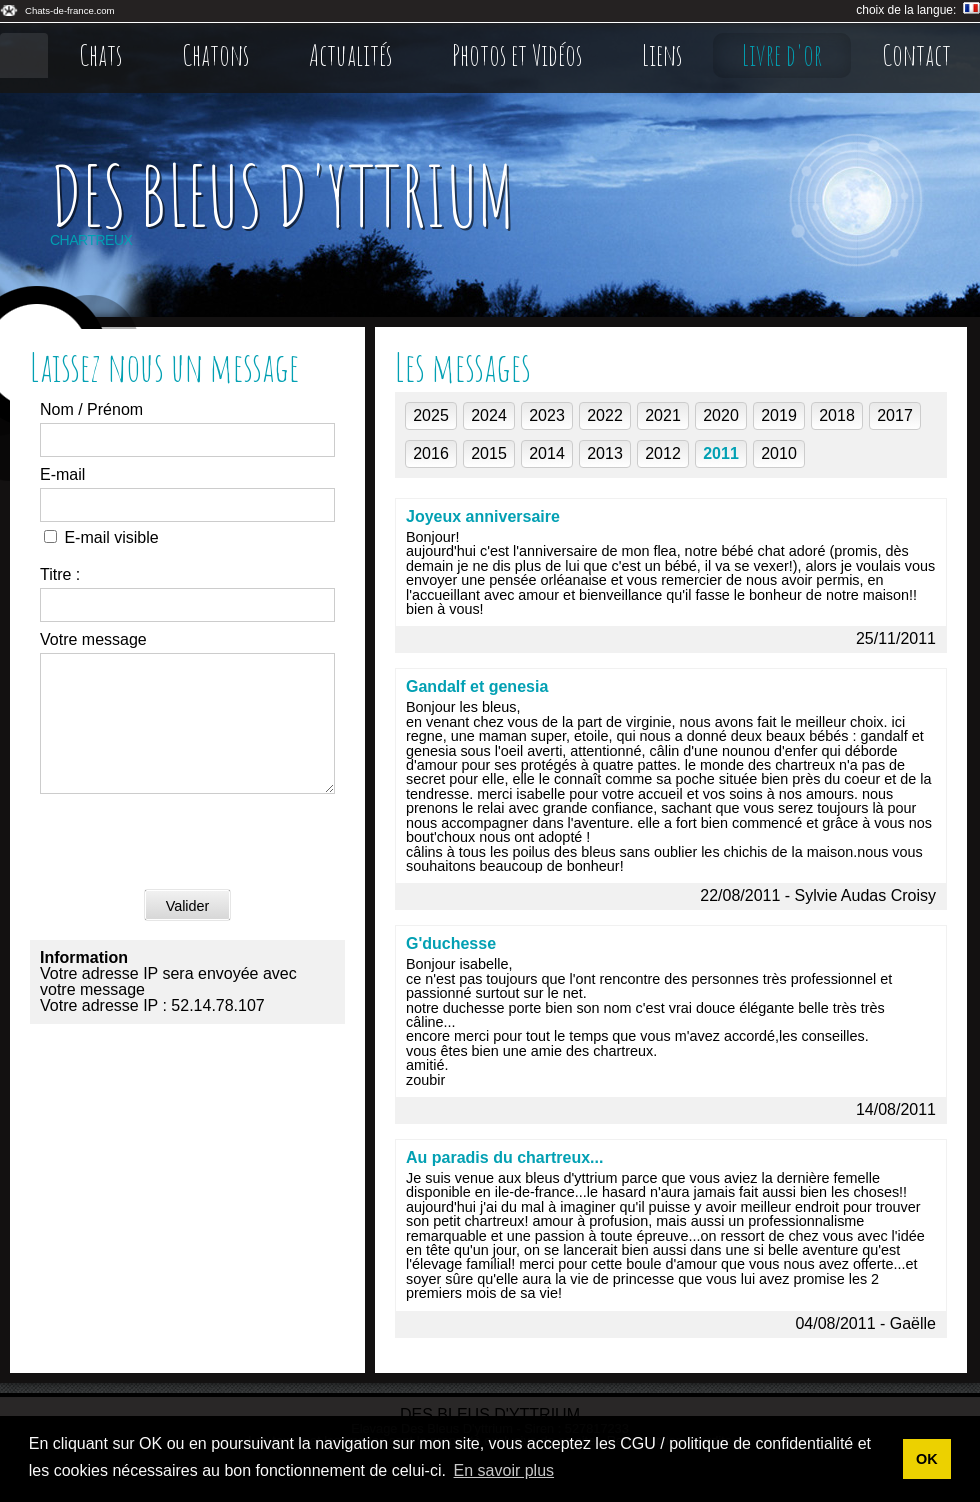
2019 (779, 415)
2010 (779, 453)
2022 (605, 415)
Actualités (350, 55)
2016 (431, 453)
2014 (547, 453)
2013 (605, 453)
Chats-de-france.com (70, 10)
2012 (663, 453)
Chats (100, 55)
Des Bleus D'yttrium (282, 194)
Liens (662, 55)
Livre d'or (782, 55)
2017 (895, 415)
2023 (547, 415)
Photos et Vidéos (517, 55)
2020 (721, 415)
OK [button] (927, 1459)
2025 (431, 415)
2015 (489, 453)
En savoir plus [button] (504, 1470)
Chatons (215, 55)
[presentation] (192, 868)
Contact (916, 55)
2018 (837, 415)
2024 (489, 415)
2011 (721, 453)
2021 (663, 415)
